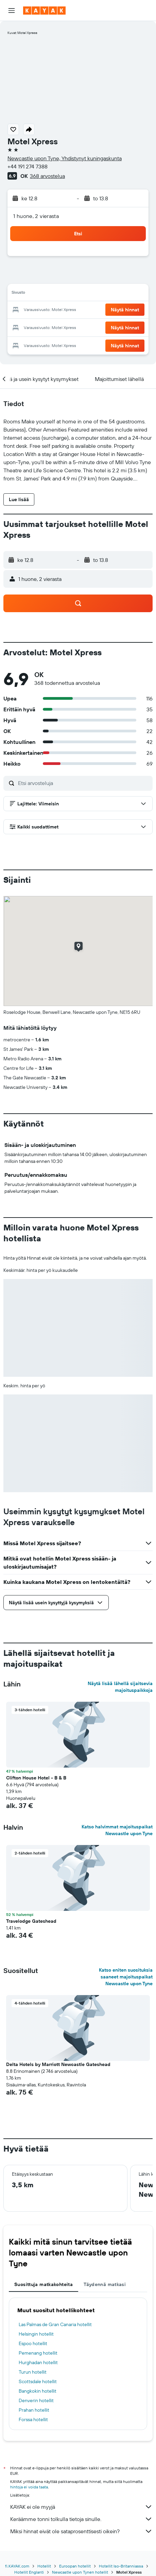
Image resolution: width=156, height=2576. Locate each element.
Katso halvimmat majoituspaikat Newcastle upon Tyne (117, 1830)
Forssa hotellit (33, 2419)
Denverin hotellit (36, 2400)
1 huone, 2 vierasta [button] (36, 216)
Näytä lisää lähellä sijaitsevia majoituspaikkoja (120, 1686)
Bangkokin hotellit (37, 2391)
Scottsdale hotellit (38, 2381)
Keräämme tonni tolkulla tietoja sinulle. (81, 2519)
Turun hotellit (33, 2372)
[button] (11, 10)
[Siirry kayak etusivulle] (44, 10)
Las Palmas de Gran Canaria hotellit (55, 2324)
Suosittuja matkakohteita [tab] (43, 2284)
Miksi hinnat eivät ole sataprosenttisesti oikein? (81, 2531)
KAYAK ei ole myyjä (81, 2507)
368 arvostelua (47, 175)
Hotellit (44, 2566)
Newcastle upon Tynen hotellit (80, 2572)
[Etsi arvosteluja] (83, 783)
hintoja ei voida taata (29, 2486)
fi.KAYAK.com (17, 2566)
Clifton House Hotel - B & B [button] (36, 1778)
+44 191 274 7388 (27, 166)
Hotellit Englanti (29, 2572)
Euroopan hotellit (75, 2566)
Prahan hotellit (34, 2410)
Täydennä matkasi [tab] (105, 2284)
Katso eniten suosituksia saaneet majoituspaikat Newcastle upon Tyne (126, 1977)
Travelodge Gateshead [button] (31, 1921)
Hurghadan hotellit (38, 2362)
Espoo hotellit (33, 2343)
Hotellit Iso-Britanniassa (121, 2566)
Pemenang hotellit (38, 2353)
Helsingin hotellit (36, 2334)
